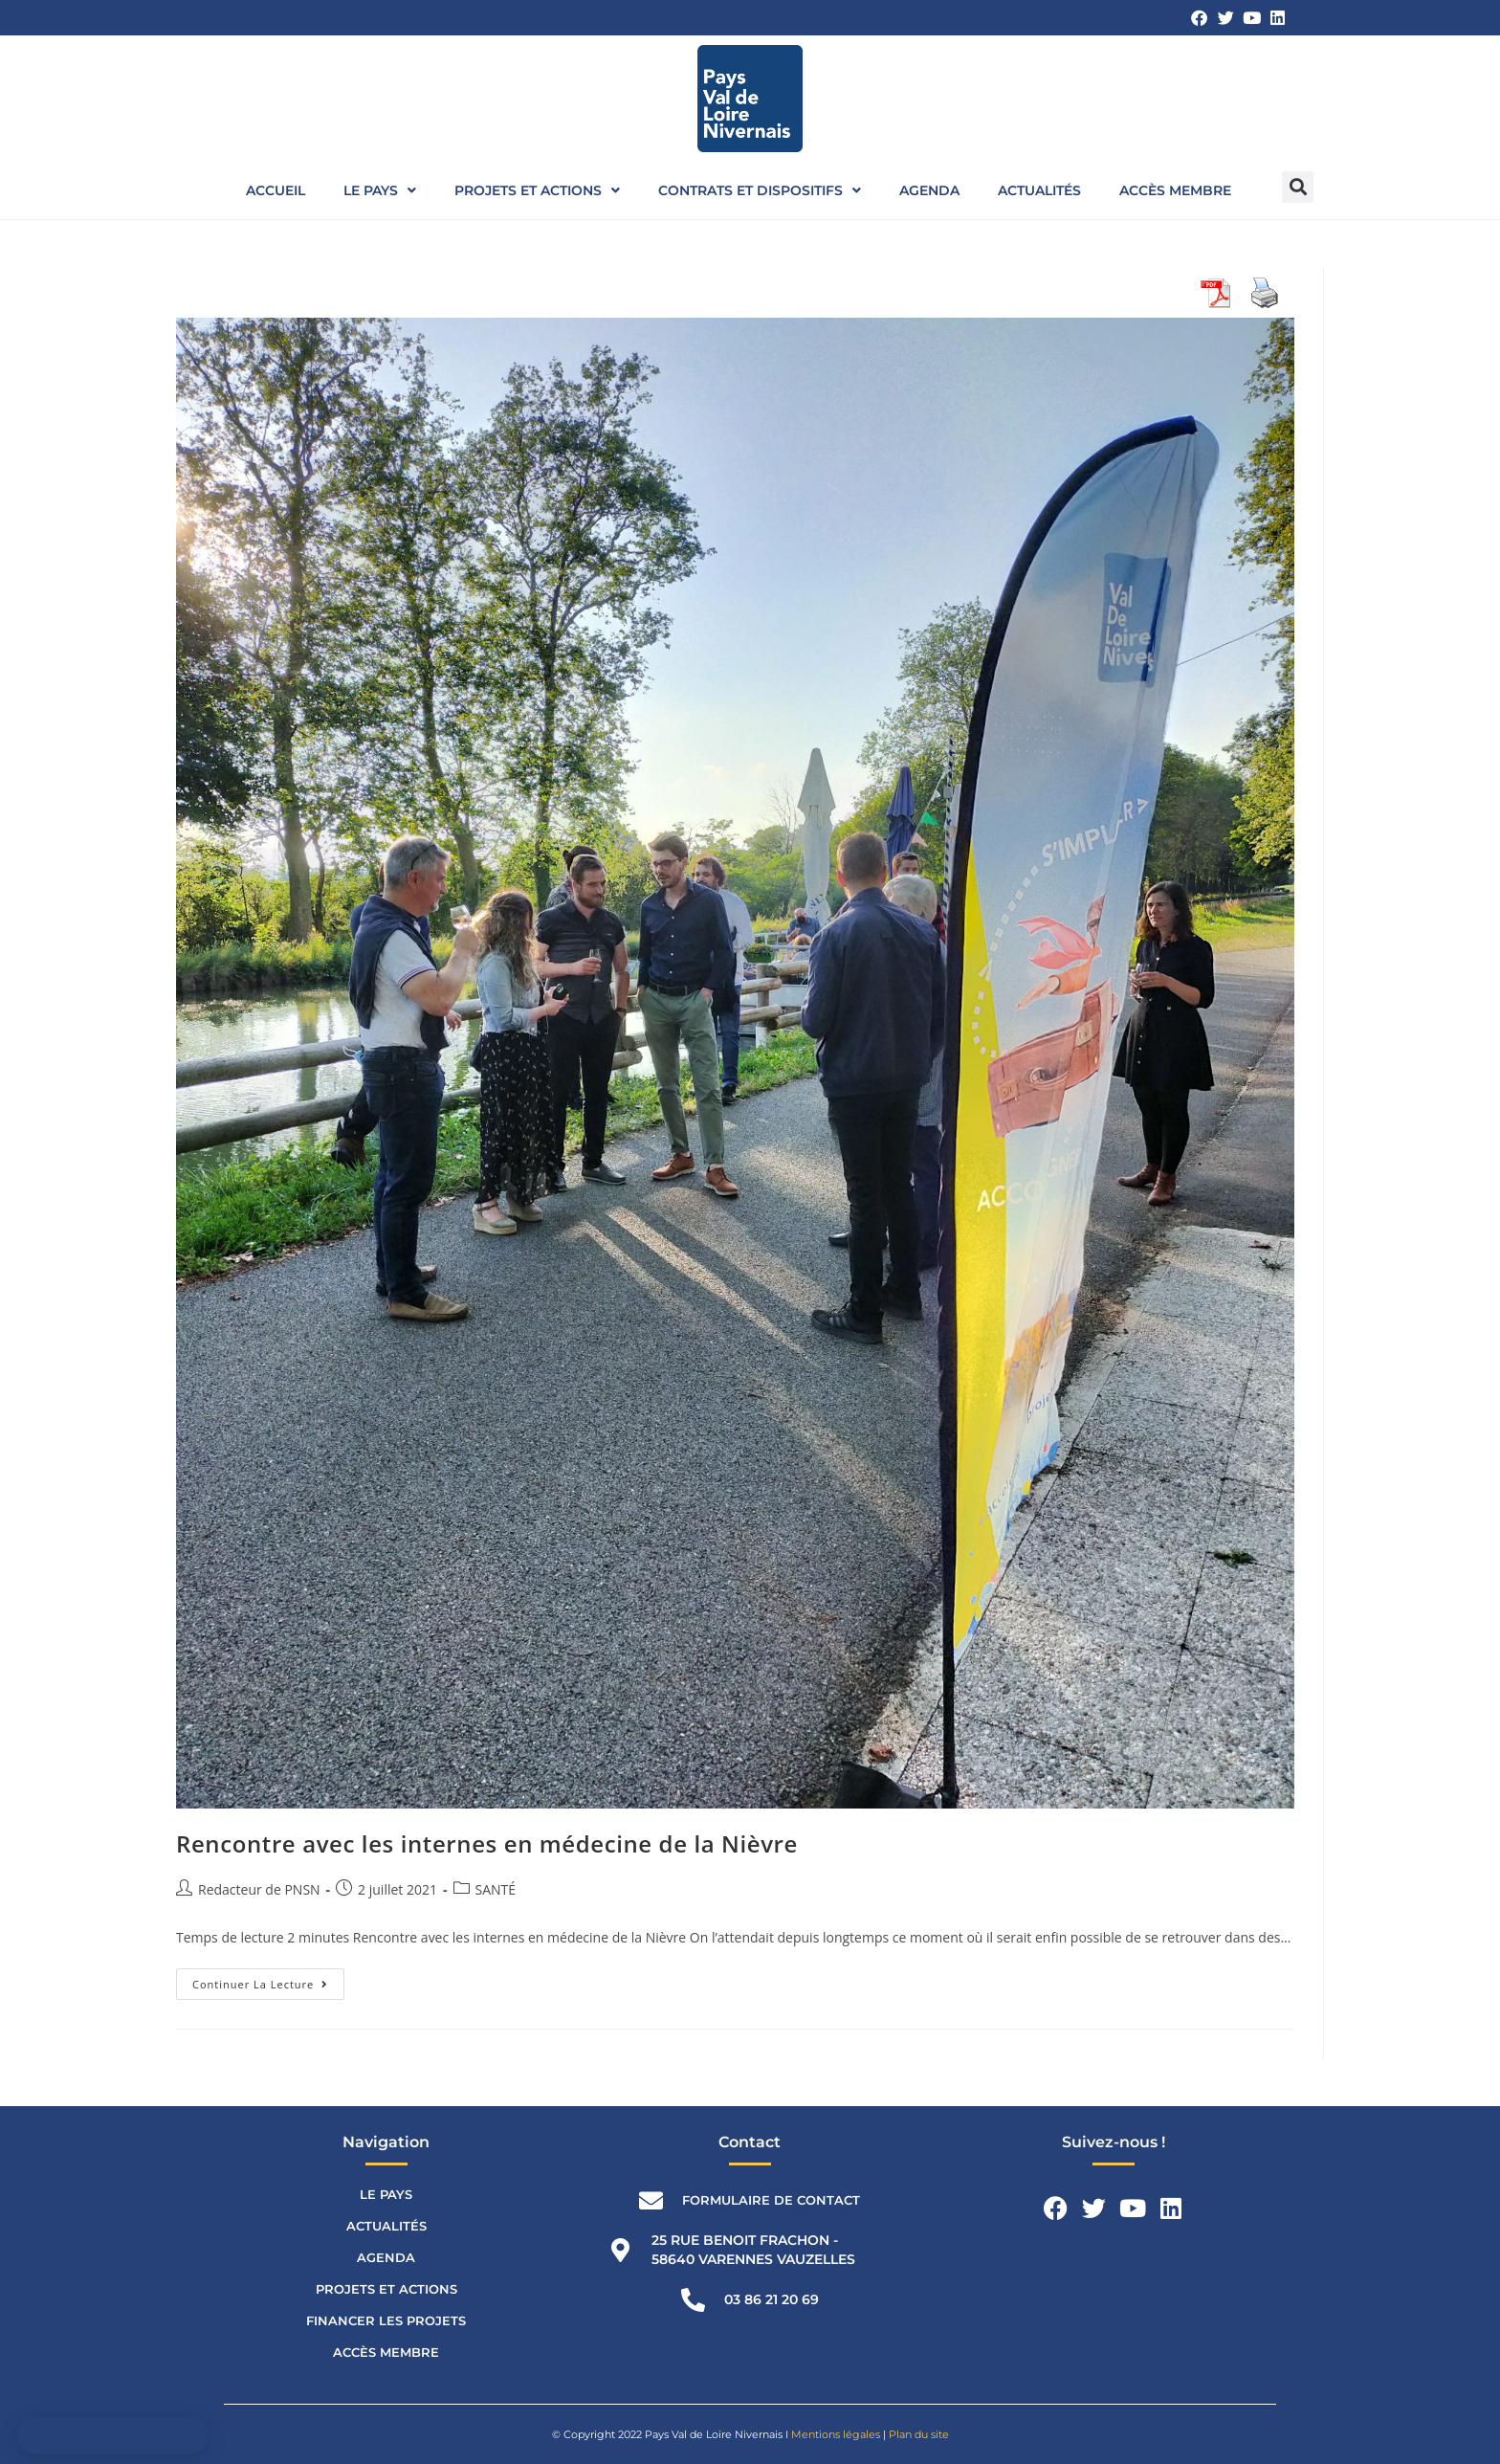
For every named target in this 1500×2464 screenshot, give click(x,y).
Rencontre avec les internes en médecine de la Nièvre (487, 1843)
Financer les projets (386, 2320)
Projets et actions (537, 190)
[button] (1297, 187)
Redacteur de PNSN (259, 1889)
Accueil (275, 190)
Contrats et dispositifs (759, 190)
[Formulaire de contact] (651, 2200)
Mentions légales (835, 2434)
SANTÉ (496, 1889)
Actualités (1039, 190)
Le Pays (379, 190)
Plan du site (919, 2434)
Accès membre (1175, 190)
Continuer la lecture (268, 1979)
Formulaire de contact (771, 2200)
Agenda (929, 190)
